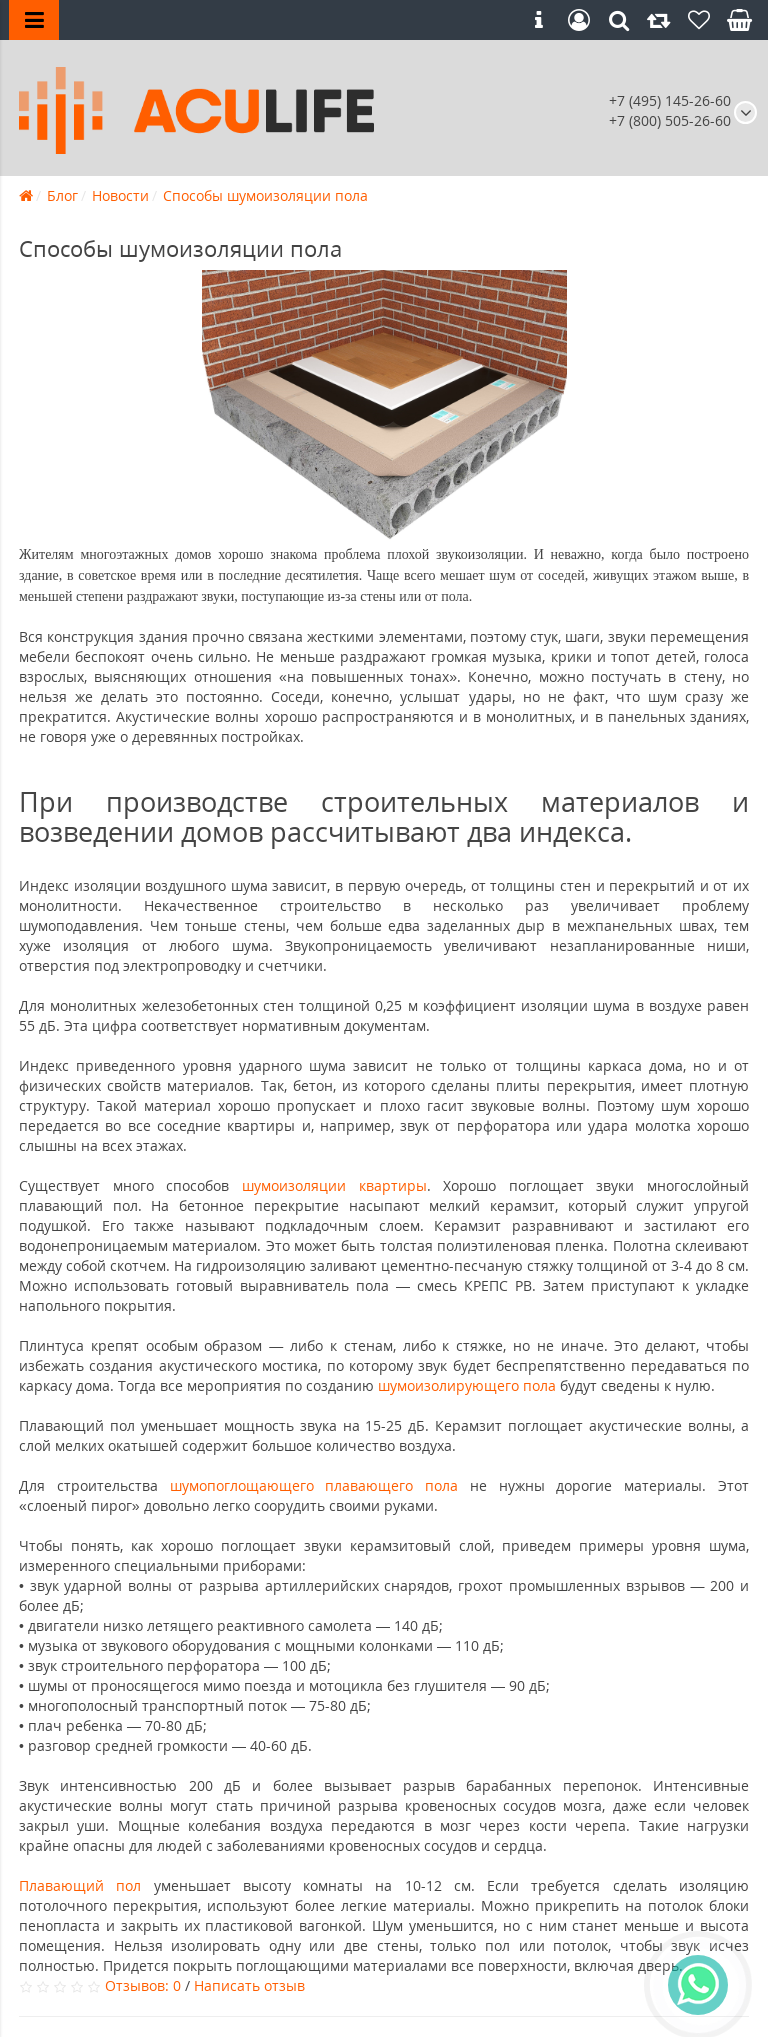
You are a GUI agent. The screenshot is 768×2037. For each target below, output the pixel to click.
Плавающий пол (86, 1885)
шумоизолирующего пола (467, 1385)
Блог (62, 195)
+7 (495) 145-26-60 (670, 100)
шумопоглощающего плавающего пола (314, 1485)
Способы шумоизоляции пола (265, 195)
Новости (120, 195)
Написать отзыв (249, 1985)
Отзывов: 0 (143, 1985)
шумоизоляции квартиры (334, 1185)
